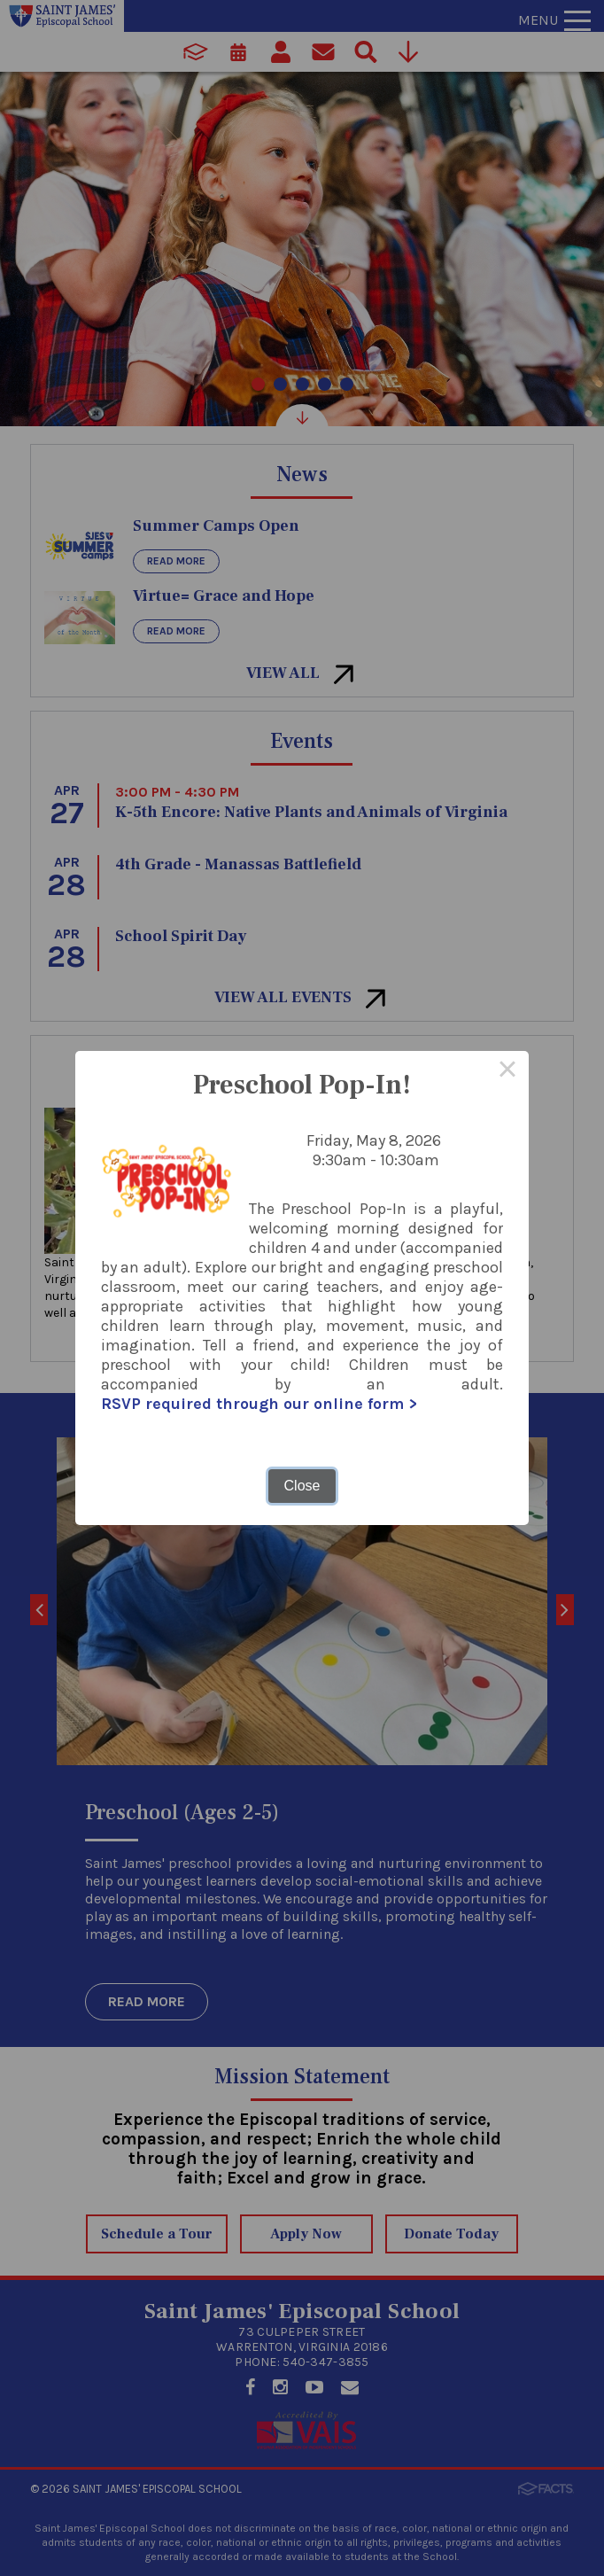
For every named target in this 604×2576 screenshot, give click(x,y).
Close (302, 1485)
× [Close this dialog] (507, 1072)
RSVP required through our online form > (259, 1403)
